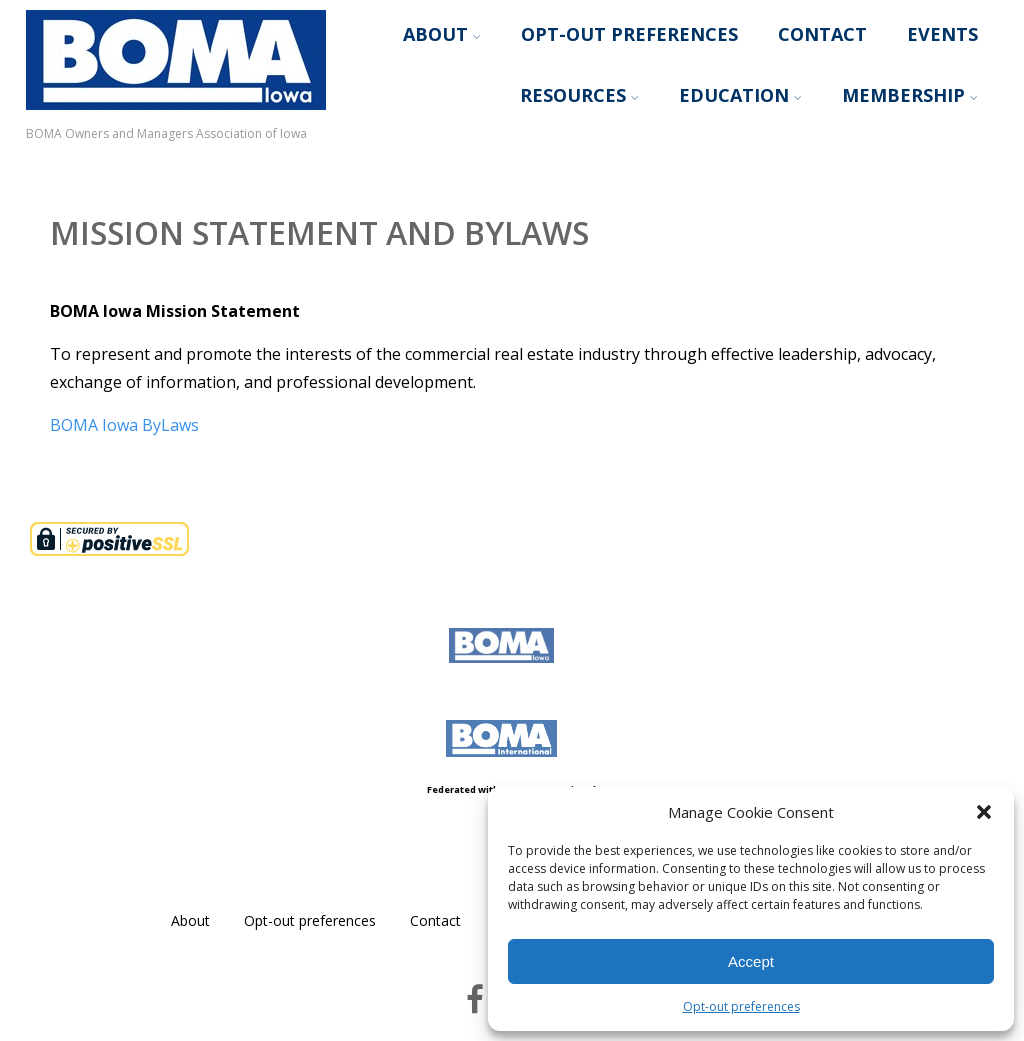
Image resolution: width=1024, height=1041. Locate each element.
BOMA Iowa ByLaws (124, 425)
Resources (579, 95)
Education (740, 95)
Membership (910, 95)
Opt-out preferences (741, 1006)
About (442, 34)
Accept (751, 961)
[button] (984, 812)
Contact (822, 34)
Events (942, 34)
